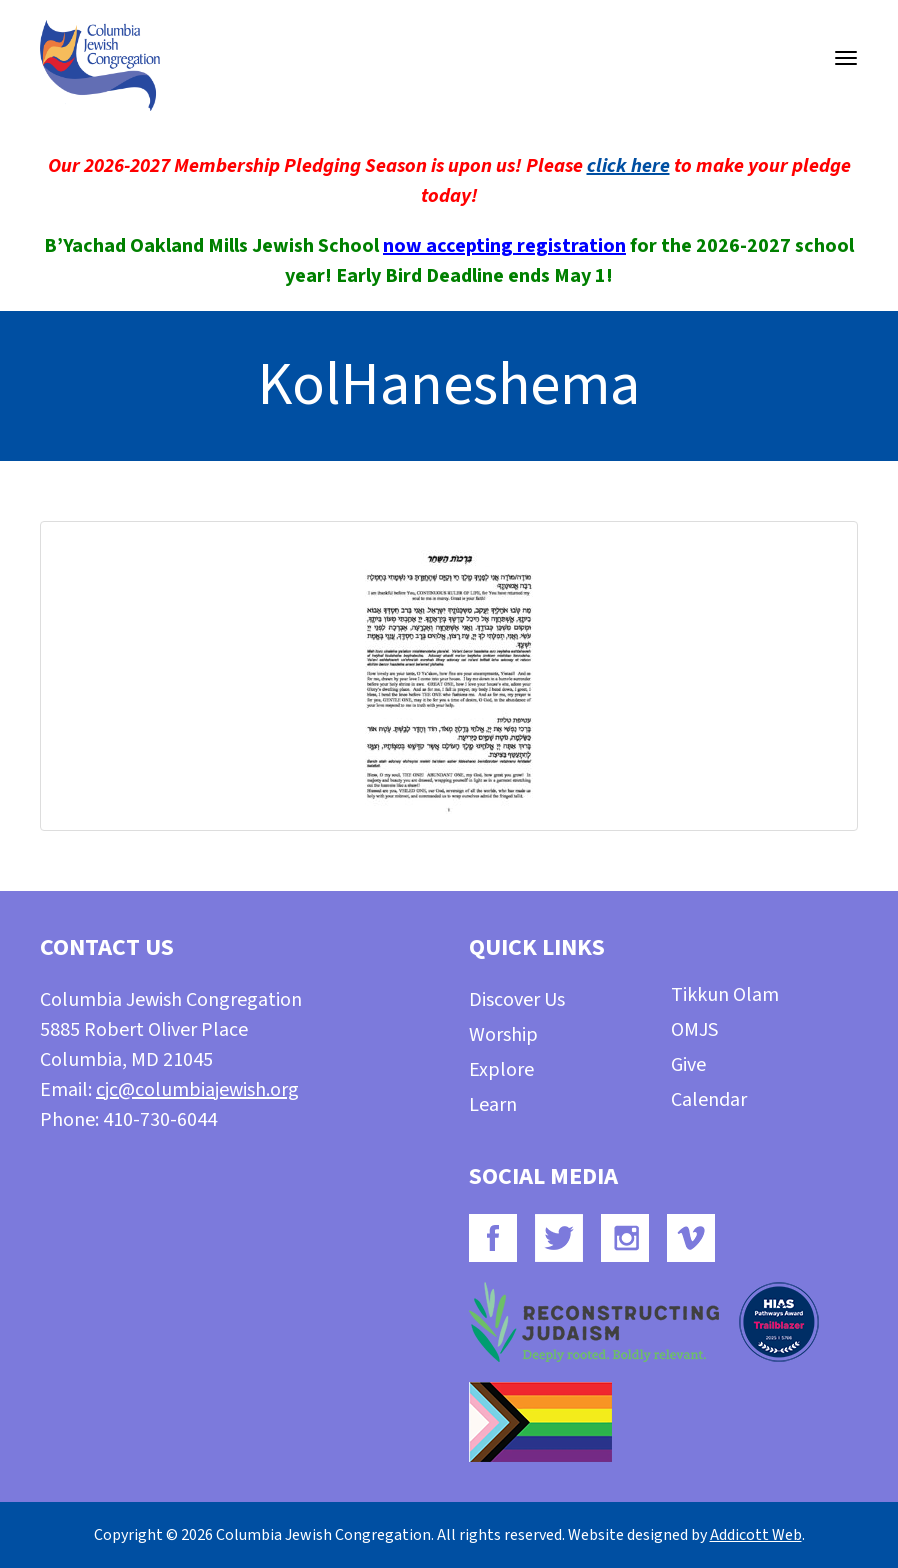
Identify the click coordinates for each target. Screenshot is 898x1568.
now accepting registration (504, 246)
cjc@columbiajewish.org (197, 1090)
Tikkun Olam (725, 995)
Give (688, 1065)
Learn (493, 1105)
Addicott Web (756, 1535)
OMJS (694, 1030)
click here (628, 166)
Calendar (709, 1100)
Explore (501, 1070)
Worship (503, 1035)
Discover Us (517, 1000)
